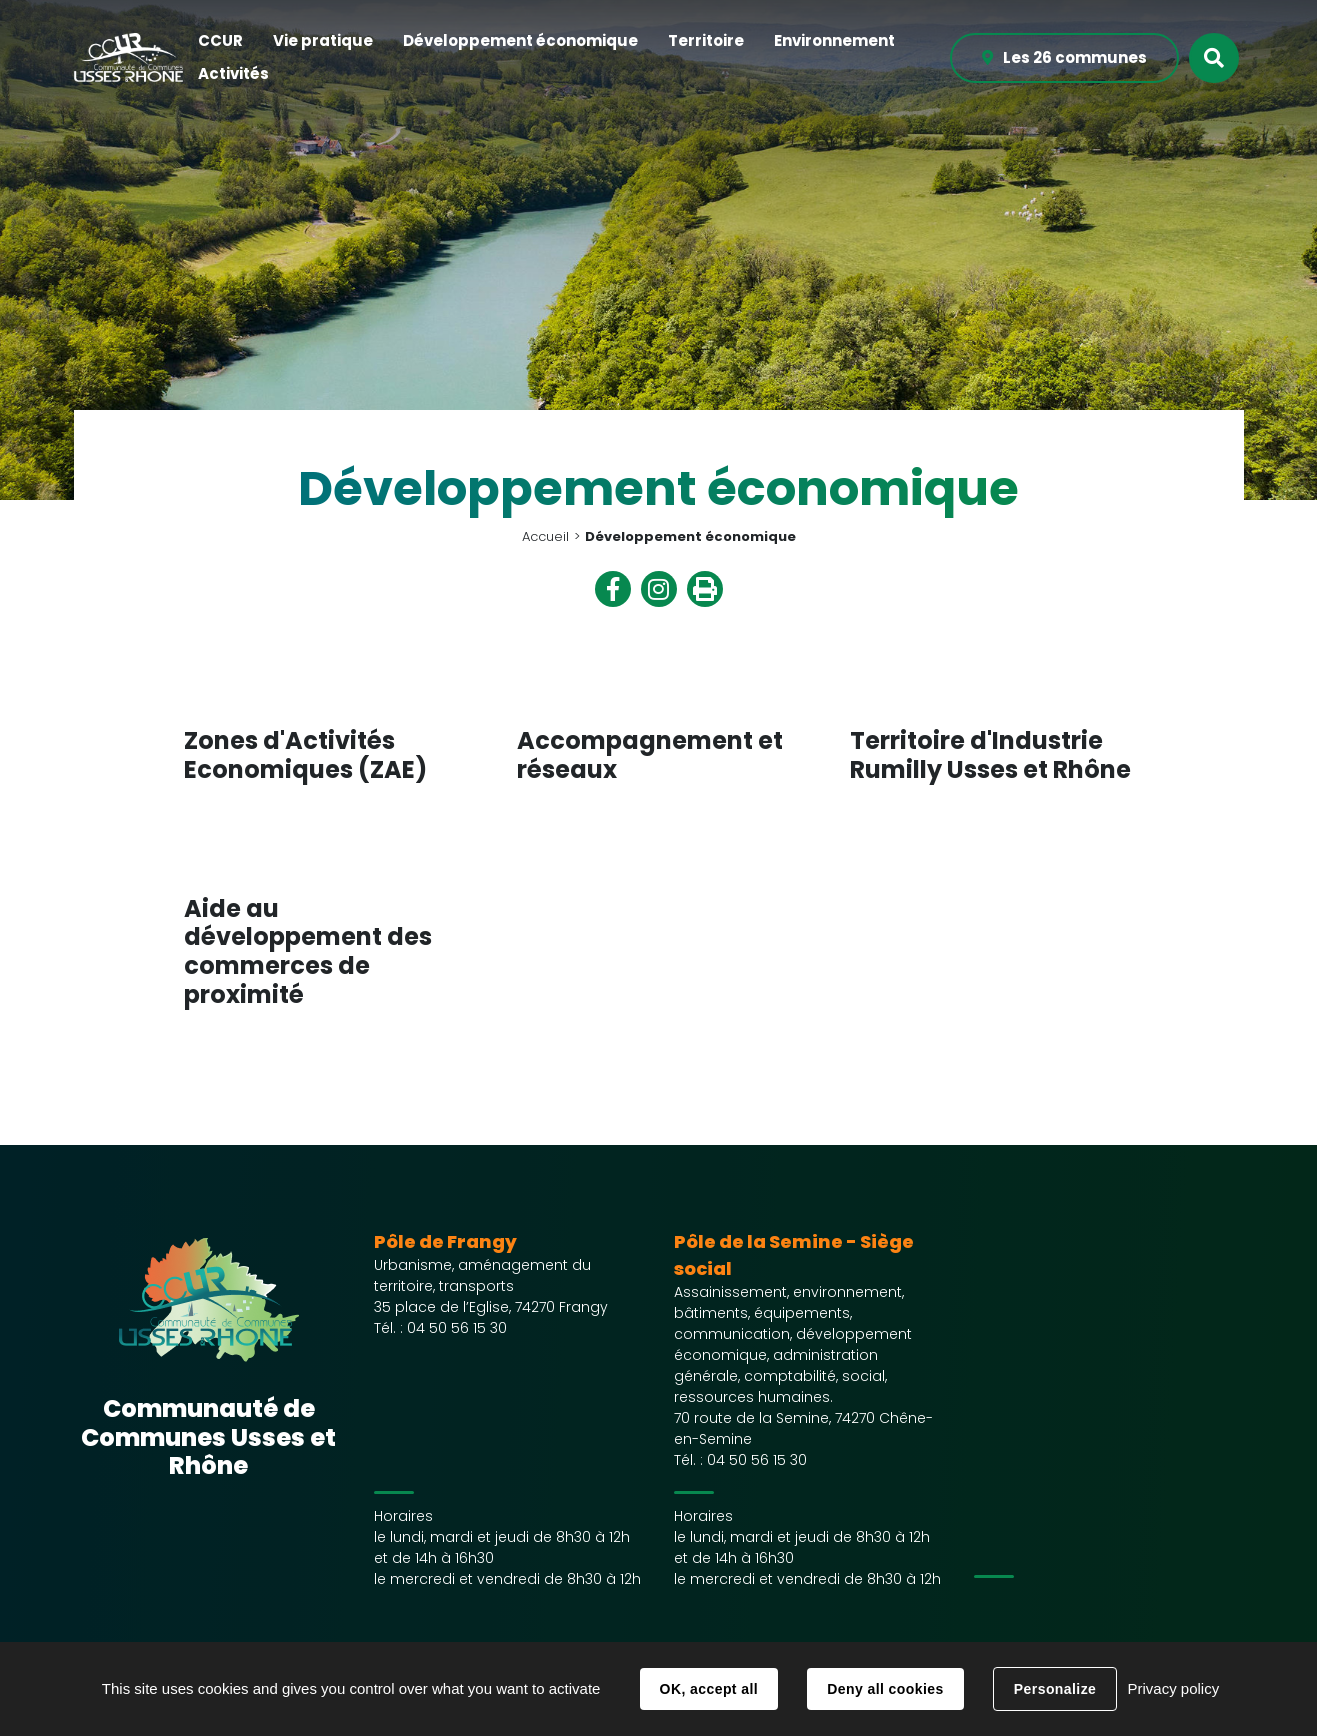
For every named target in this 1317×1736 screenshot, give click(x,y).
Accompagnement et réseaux (650, 755)
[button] (220, 41)
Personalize (1055, 1689)
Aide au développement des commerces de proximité (308, 951)
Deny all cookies (885, 1689)
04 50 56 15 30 (457, 1328)
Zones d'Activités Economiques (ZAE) (305, 755)
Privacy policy (1173, 1688)
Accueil (545, 536)
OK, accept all (709, 1689)
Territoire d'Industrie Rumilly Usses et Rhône (990, 755)
